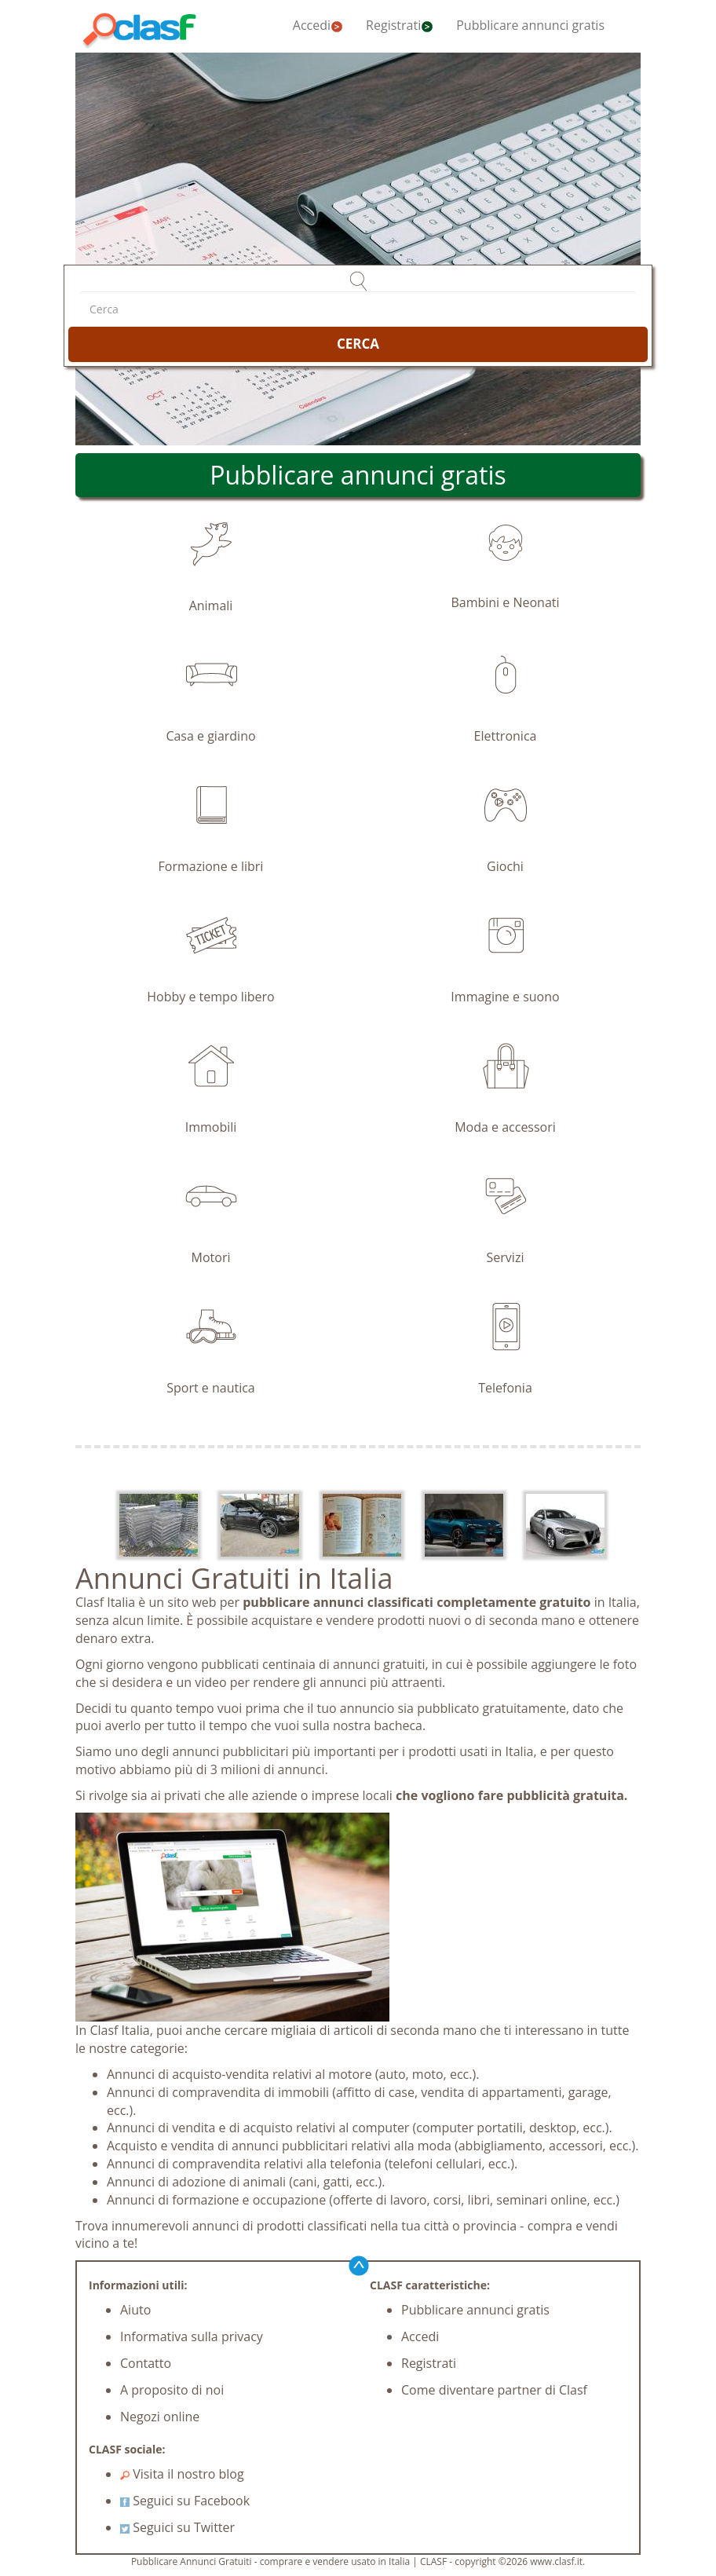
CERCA (358, 344)
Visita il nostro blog (182, 2474)
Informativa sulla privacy (191, 2336)
